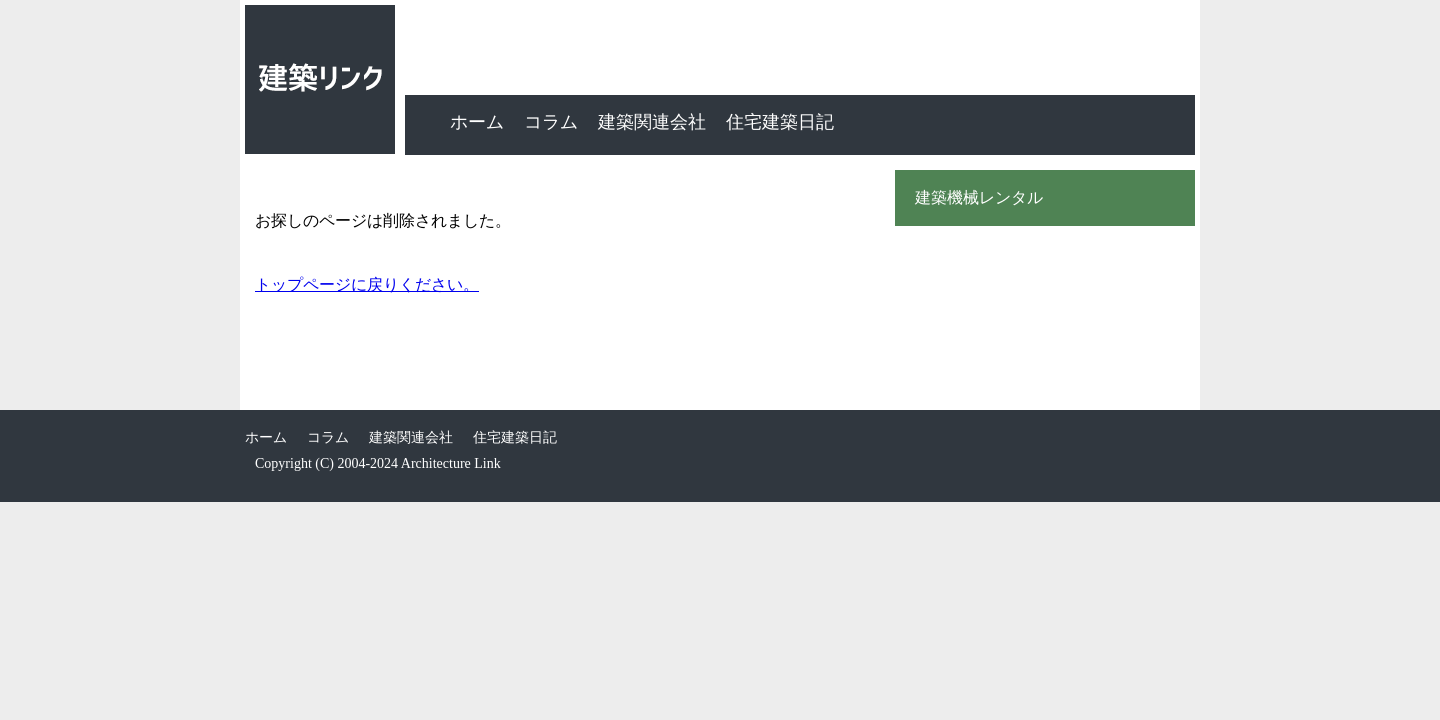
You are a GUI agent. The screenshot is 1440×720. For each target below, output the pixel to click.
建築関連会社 (652, 122)
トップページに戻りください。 (367, 284)
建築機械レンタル (979, 198)
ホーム (477, 122)
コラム (551, 122)
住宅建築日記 (780, 122)
